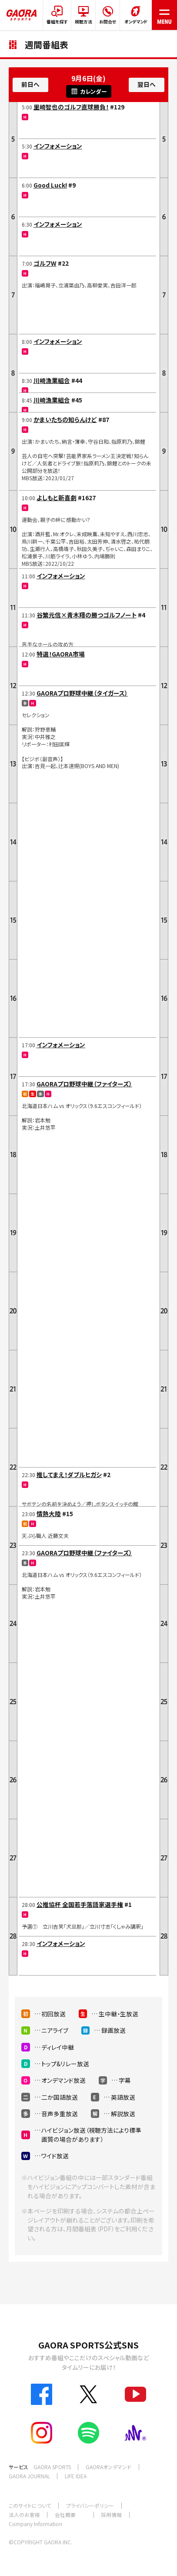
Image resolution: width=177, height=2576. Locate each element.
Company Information (35, 2523)
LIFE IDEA (76, 2476)
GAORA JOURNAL (29, 2476)
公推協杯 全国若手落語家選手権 (80, 1904)
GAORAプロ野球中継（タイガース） (82, 693)
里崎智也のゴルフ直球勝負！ (71, 106)
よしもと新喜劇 (57, 497)
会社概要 (65, 2514)
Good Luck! (50, 185)
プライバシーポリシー (90, 2505)
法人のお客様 (24, 2514)
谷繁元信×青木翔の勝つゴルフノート (87, 614)
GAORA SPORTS (52, 2466)
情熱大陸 (49, 1513)
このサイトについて (30, 2505)
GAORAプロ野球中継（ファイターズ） (84, 1083)
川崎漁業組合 (51, 380)
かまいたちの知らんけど (65, 419)
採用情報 (111, 2514)
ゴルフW (45, 263)
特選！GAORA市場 (61, 654)
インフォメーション (57, 146)
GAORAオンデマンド (108, 2466)
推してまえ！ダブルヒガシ (69, 1474)
